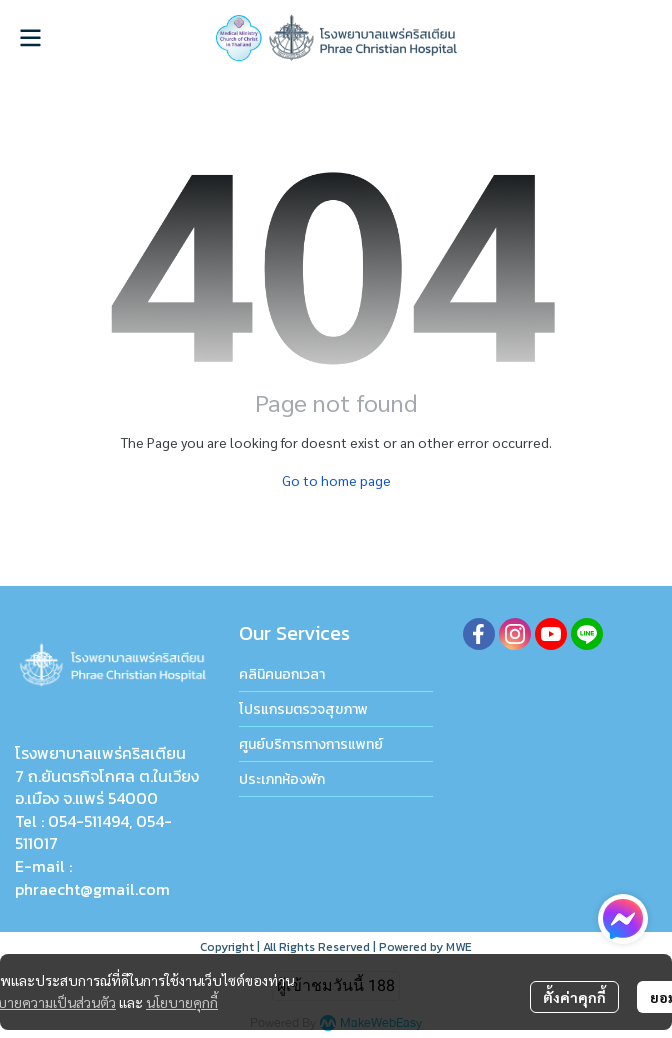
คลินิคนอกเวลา (282, 674)
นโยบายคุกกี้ (182, 1002)
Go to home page (336, 480)
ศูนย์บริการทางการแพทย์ (311, 744)
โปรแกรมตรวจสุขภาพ (303, 709)
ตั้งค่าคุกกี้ (574, 997)
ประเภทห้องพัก (282, 779)
